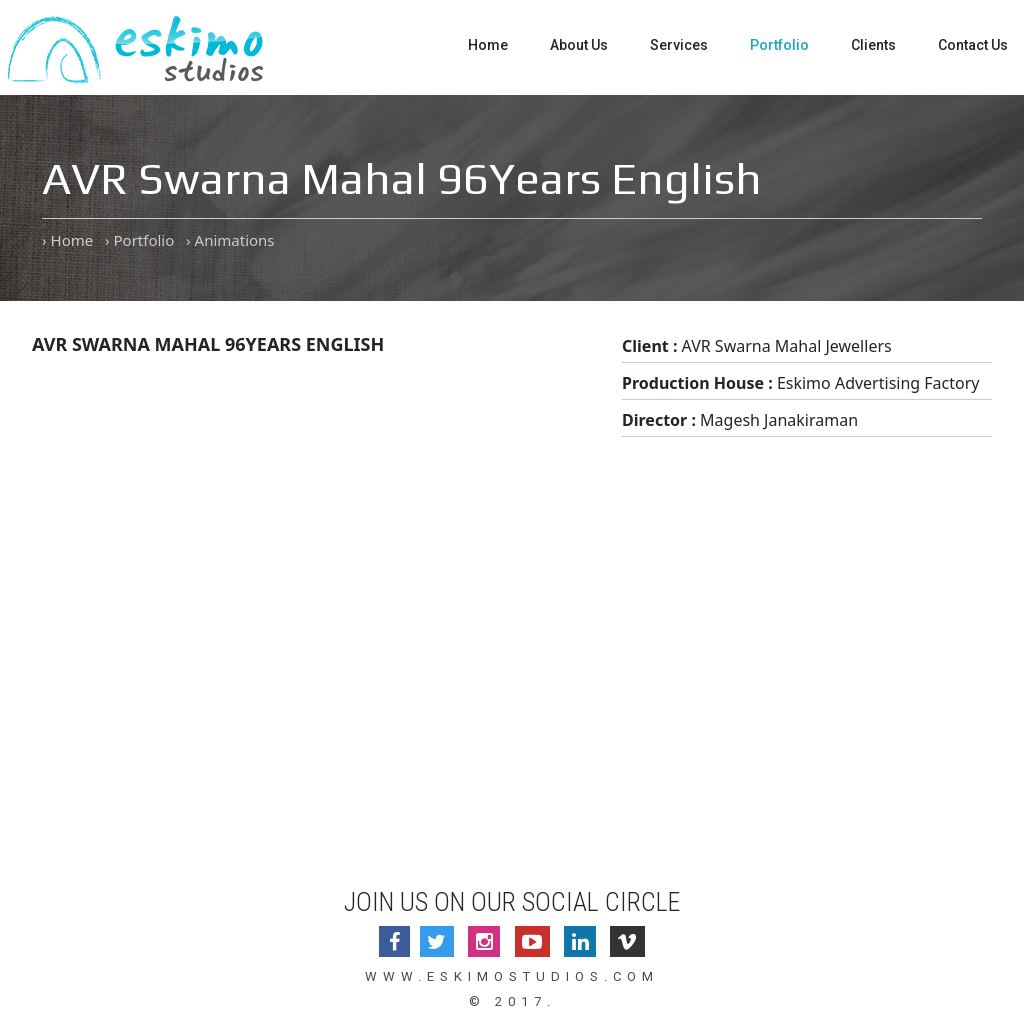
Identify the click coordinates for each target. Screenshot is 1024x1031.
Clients (873, 45)
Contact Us (973, 45)
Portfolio (779, 45)
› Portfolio (139, 240)
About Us (579, 45)
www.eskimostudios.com (512, 976)
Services (679, 45)
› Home (67, 240)
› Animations (230, 240)
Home (488, 45)
